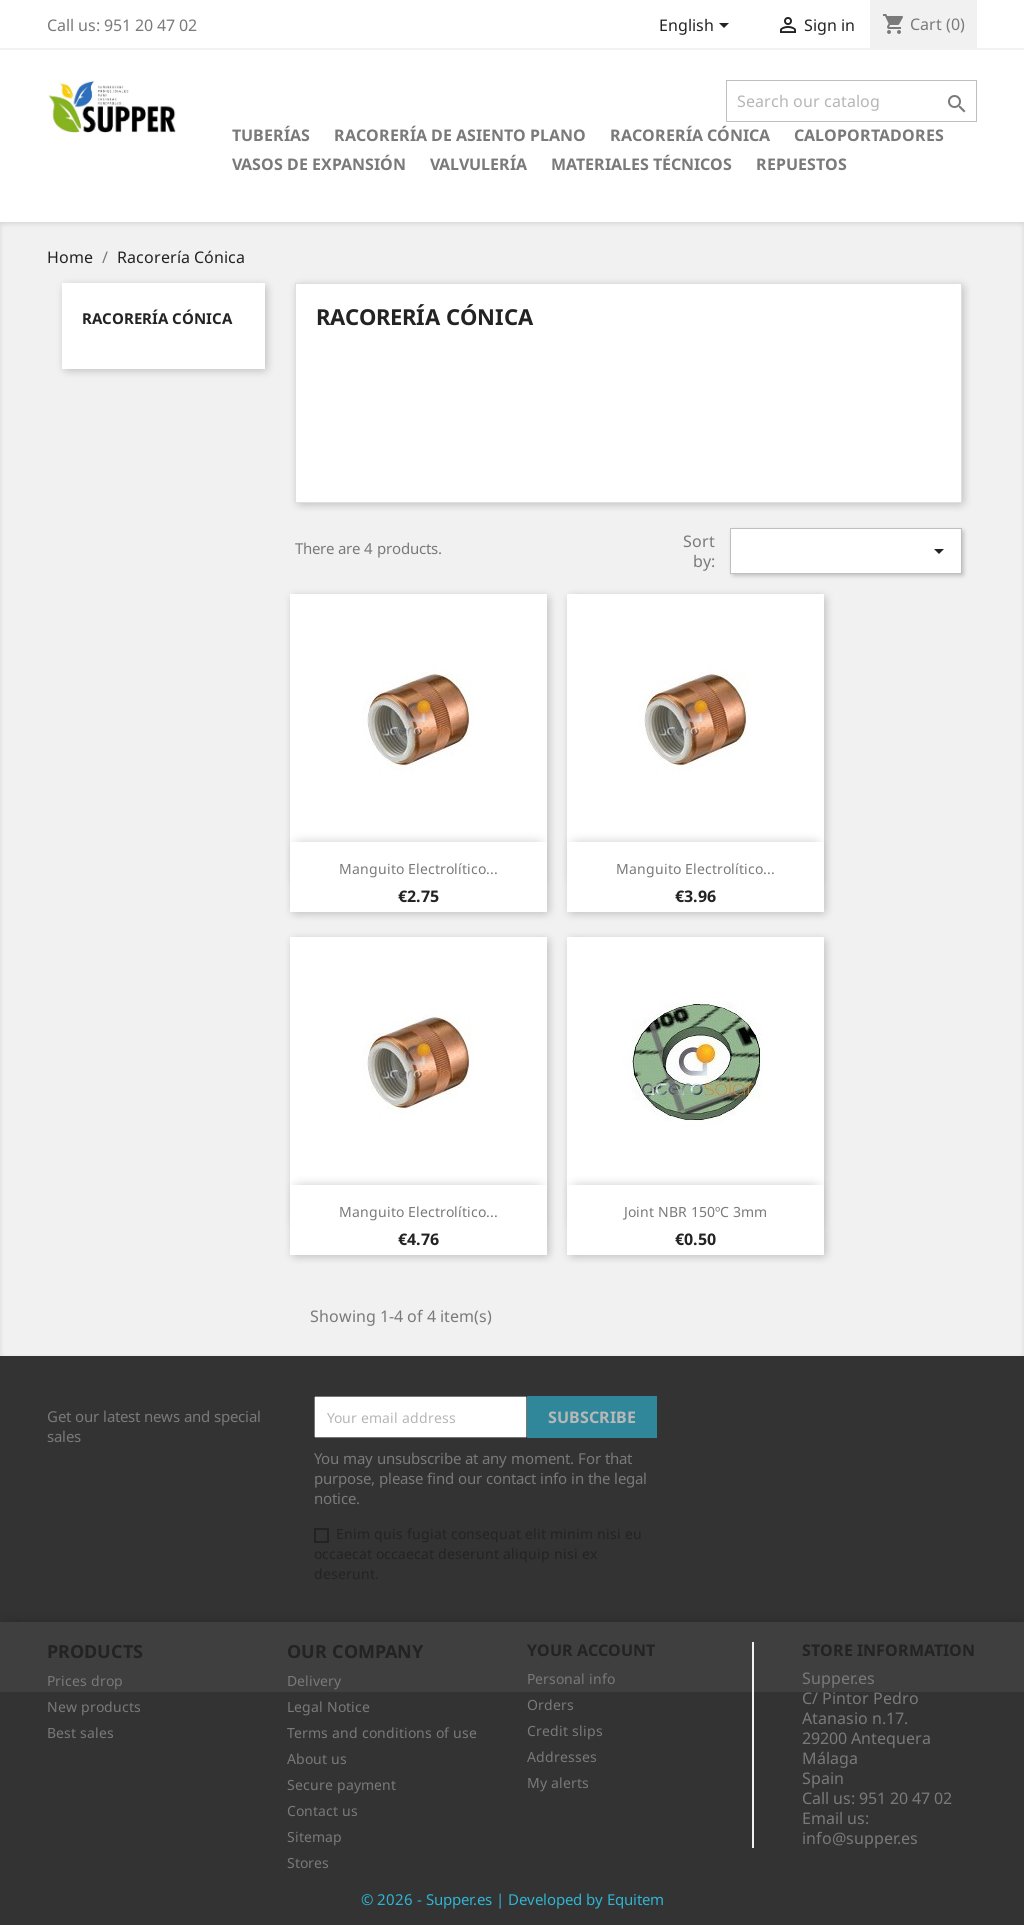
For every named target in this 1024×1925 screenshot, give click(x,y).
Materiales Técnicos (641, 164)
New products (94, 1706)
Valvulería (478, 164)
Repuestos (801, 164)
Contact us (322, 1810)
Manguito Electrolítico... (418, 868)
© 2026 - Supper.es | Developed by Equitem (512, 1899)
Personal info (571, 1678)
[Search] (851, 101)
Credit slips (565, 1730)
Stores (308, 1862)
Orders (550, 1704)
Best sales (80, 1732)
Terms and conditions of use (382, 1732)
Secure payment (341, 1784)
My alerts (558, 1782)
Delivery (314, 1680)
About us (317, 1758)
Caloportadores (869, 135)
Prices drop (85, 1680)
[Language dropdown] (697, 27)
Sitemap (314, 1836)
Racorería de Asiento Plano (460, 135)
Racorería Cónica (690, 135)
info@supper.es (860, 1838)
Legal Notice (328, 1706)
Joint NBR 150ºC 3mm (695, 1211)
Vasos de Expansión (319, 164)
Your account (591, 1650)
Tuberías (271, 135)
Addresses (562, 1756)
